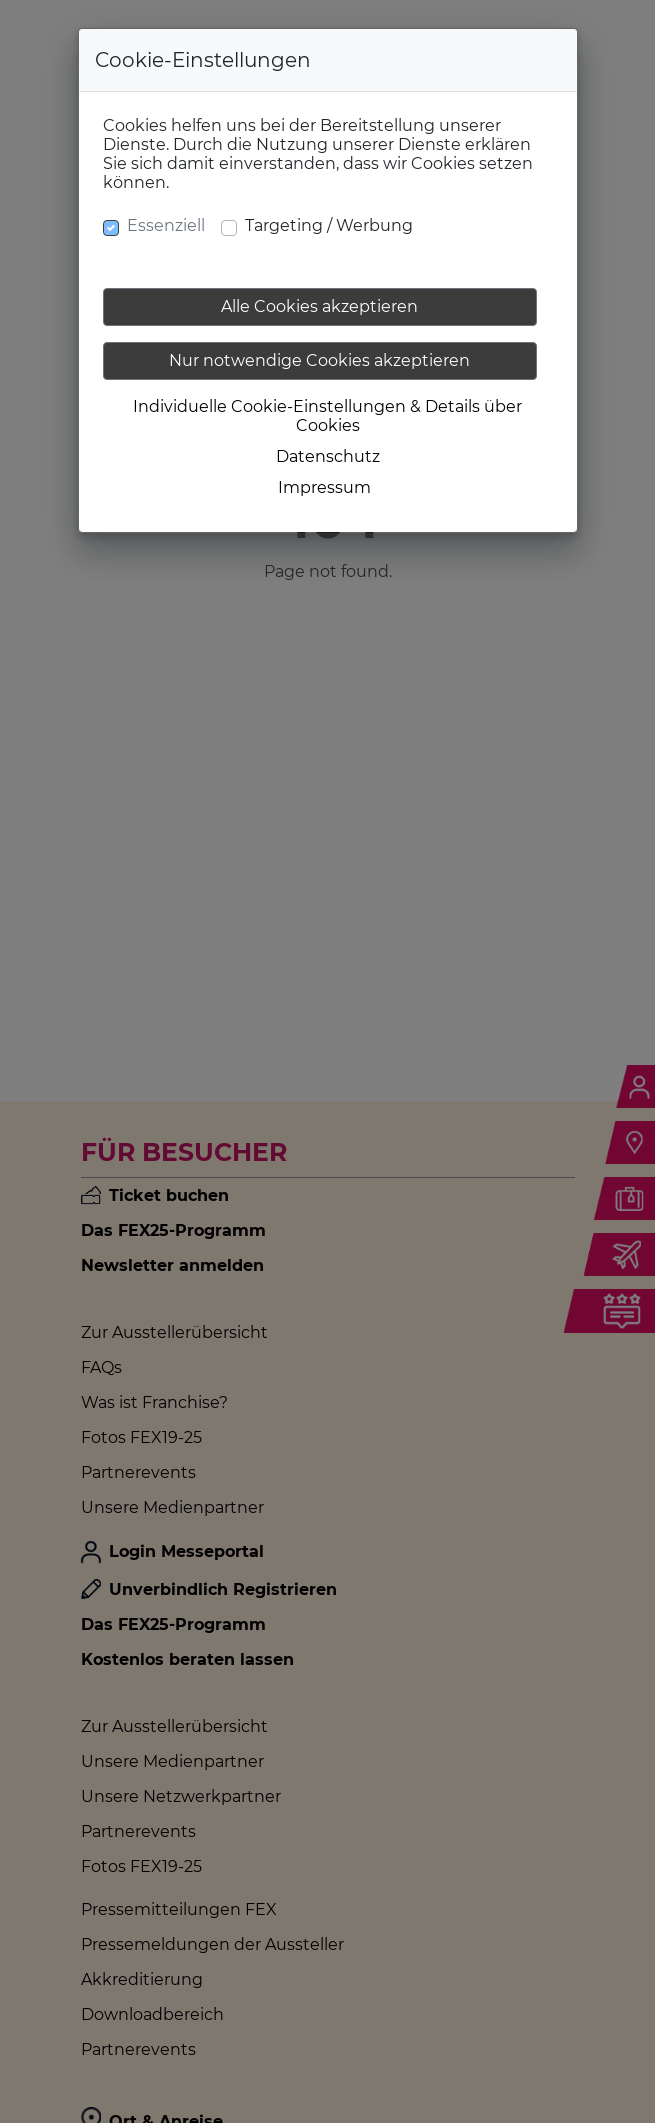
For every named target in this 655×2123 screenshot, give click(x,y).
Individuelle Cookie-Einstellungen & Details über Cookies (327, 416)
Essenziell (166, 225)
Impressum (324, 487)
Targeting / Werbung (329, 225)
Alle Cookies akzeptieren (319, 306)
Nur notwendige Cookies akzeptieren (319, 360)
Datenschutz (328, 456)
